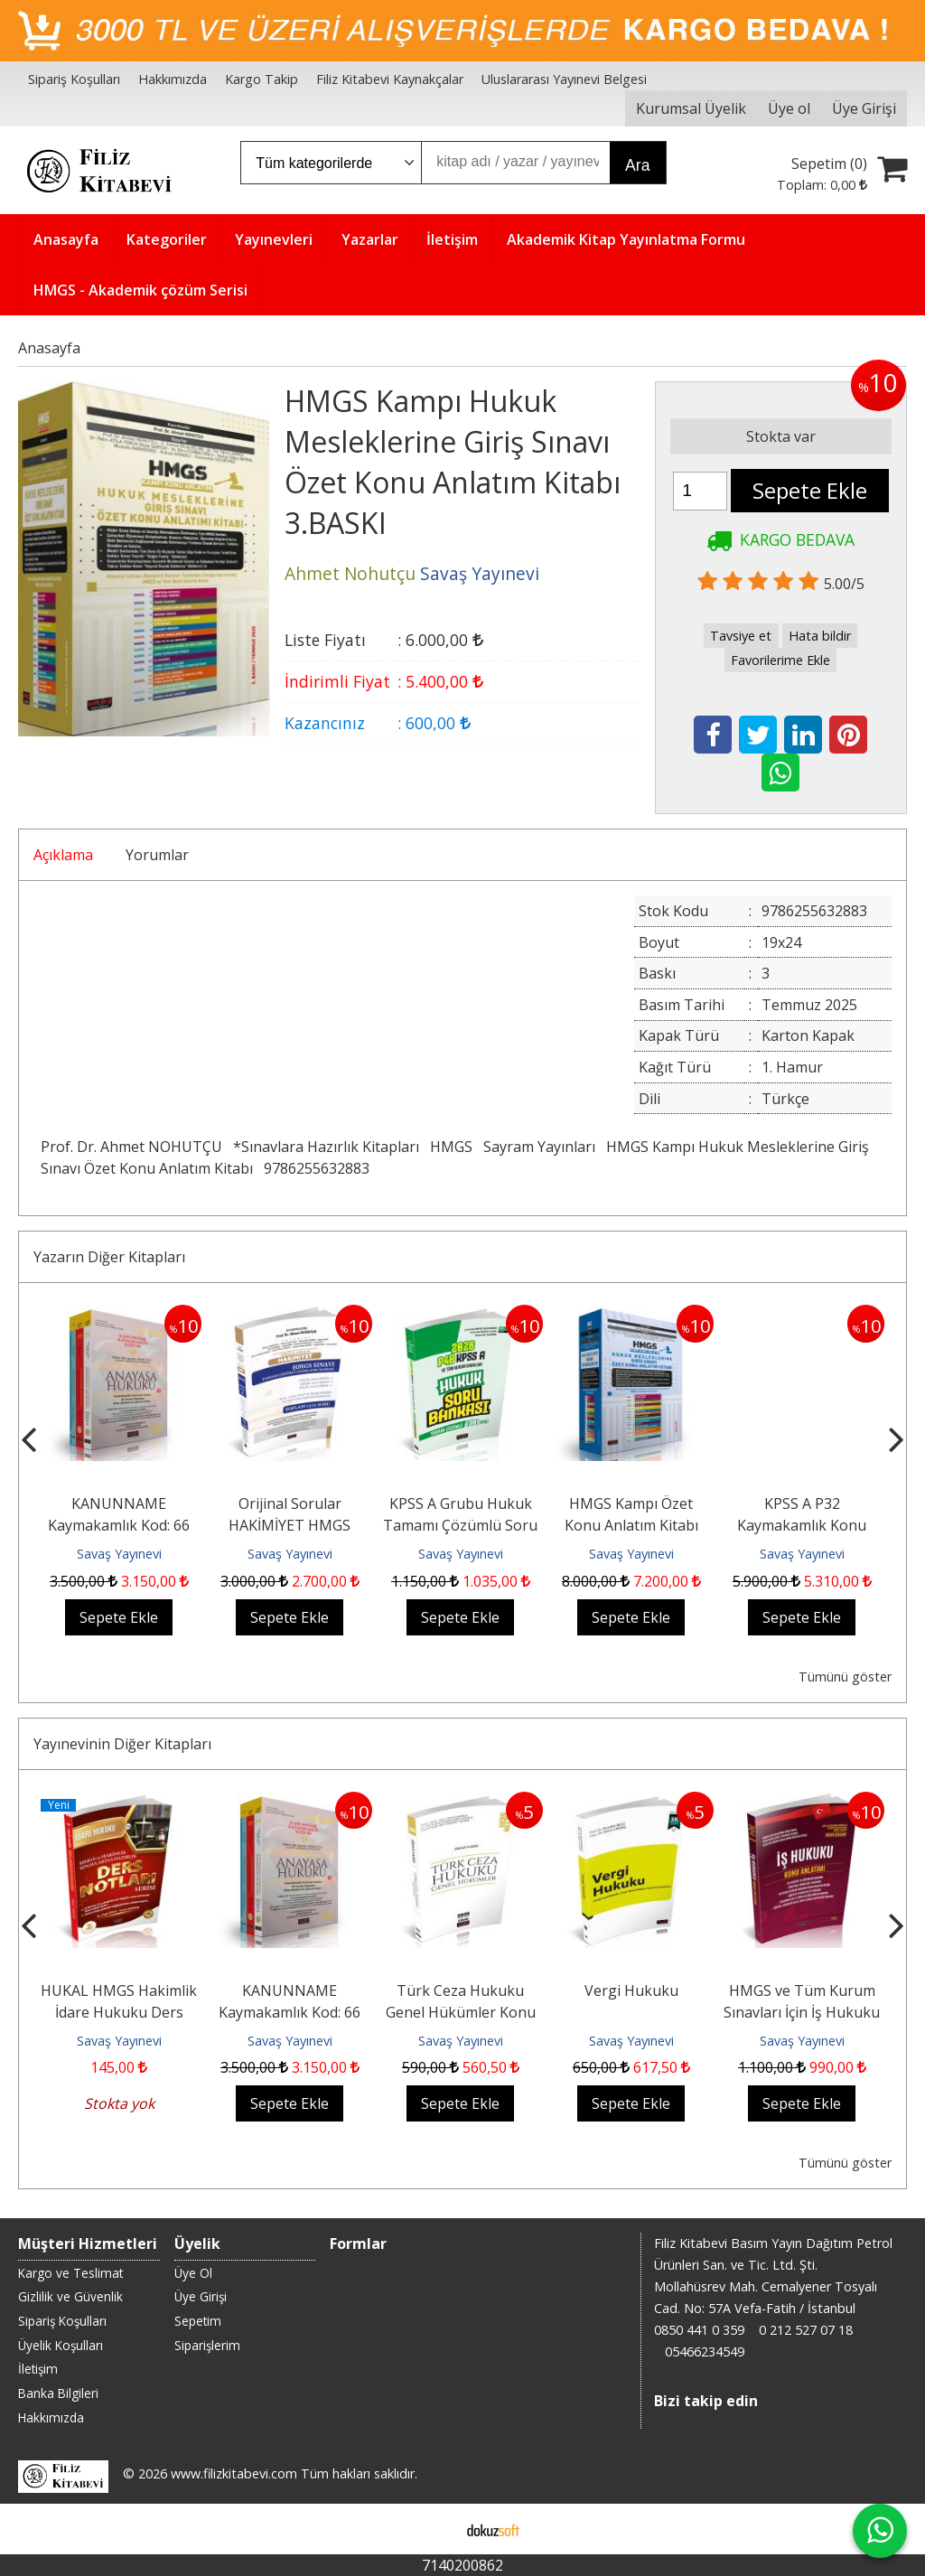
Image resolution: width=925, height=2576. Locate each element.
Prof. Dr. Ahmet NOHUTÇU (131, 1147)
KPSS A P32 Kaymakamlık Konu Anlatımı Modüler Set (802, 1525)
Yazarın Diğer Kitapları (109, 1257)
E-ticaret (434, 2529)
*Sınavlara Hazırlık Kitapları (326, 1147)
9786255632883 (316, 1168)
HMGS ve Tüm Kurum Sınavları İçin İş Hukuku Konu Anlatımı (802, 2012)
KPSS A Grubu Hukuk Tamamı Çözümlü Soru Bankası (460, 1525)
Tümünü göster (845, 1676)
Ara (637, 165)
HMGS (451, 1147)
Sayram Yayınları (539, 1147)
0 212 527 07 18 (806, 2329)
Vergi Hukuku (631, 1990)
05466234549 (704, 2351)
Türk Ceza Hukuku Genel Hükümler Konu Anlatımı (461, 2012)
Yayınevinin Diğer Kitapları (122, 1744)
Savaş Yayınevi (119, 1553)
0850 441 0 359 (699, 2329)
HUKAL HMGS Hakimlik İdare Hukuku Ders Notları (119, 2012)
